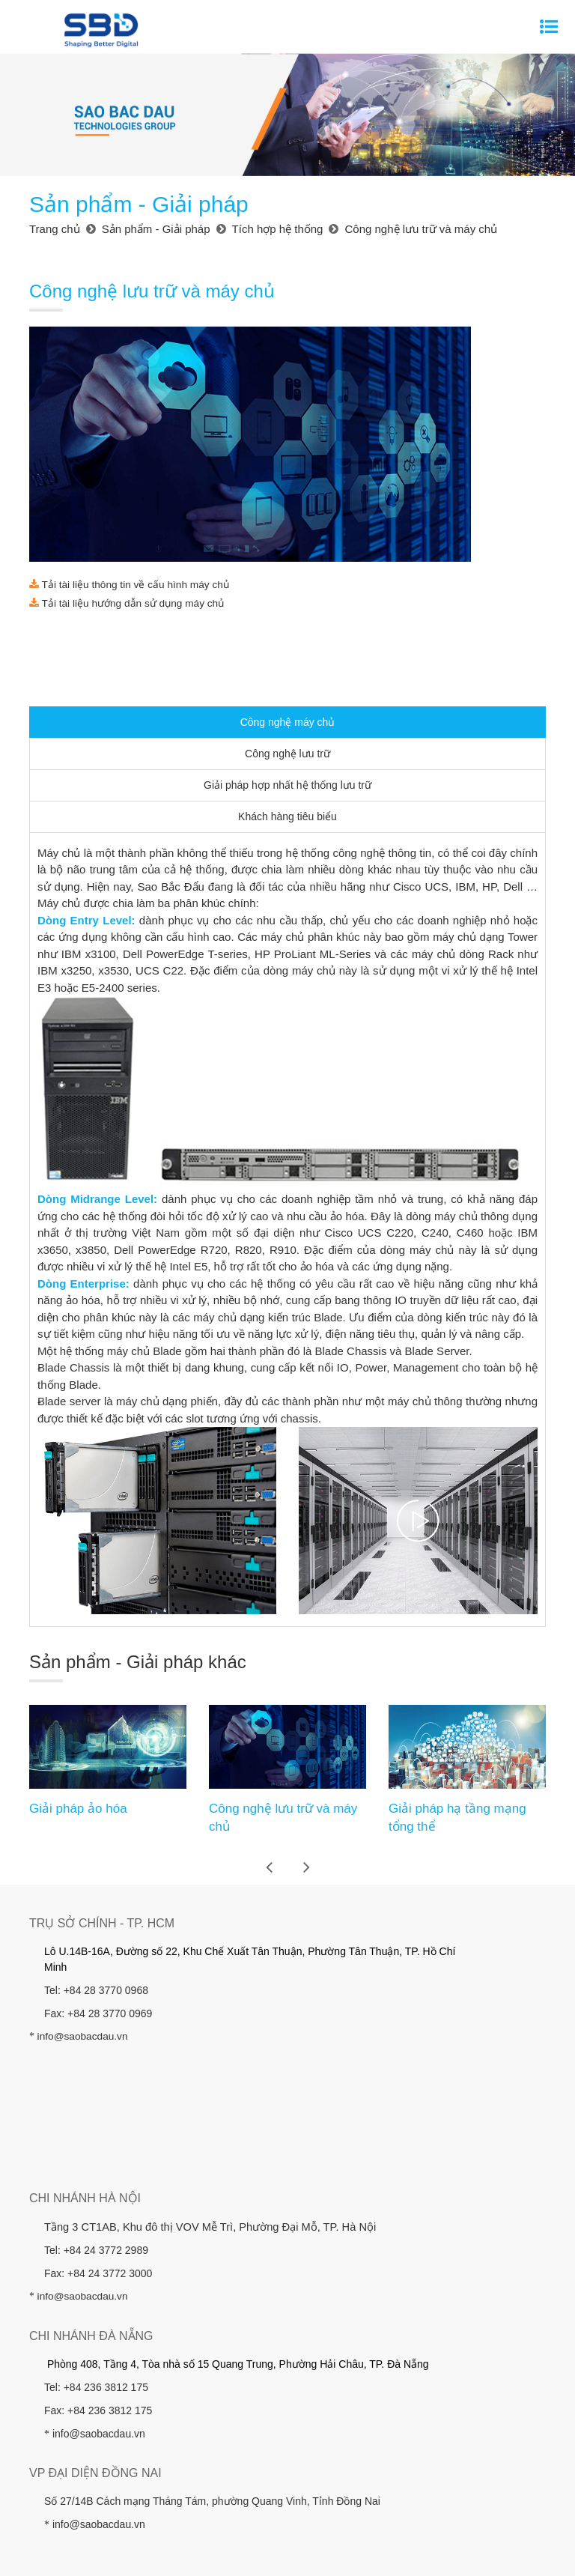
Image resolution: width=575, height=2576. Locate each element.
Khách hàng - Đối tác (397, 2413)
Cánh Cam (459, 2468)
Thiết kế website (382, 2468)
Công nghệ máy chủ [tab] (287, 527)
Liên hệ (305, 2436)
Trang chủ (70, 2413)
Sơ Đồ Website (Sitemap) (287, 2499)
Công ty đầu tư (494, 2413)
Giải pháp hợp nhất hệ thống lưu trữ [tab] (287, 590)
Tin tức (88, 2436)
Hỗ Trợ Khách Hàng (287, 2548)
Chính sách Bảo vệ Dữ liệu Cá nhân (419, 2436)
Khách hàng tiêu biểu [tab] (287, 622)
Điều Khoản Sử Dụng (287, 2524)
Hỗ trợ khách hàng (161, 2436)
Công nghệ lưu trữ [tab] (287, 559)
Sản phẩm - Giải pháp (217, 2413)
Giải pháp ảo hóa (78, 1614)
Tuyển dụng (246, 2436)
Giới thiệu (130, 2413)
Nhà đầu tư (308, 2413)
